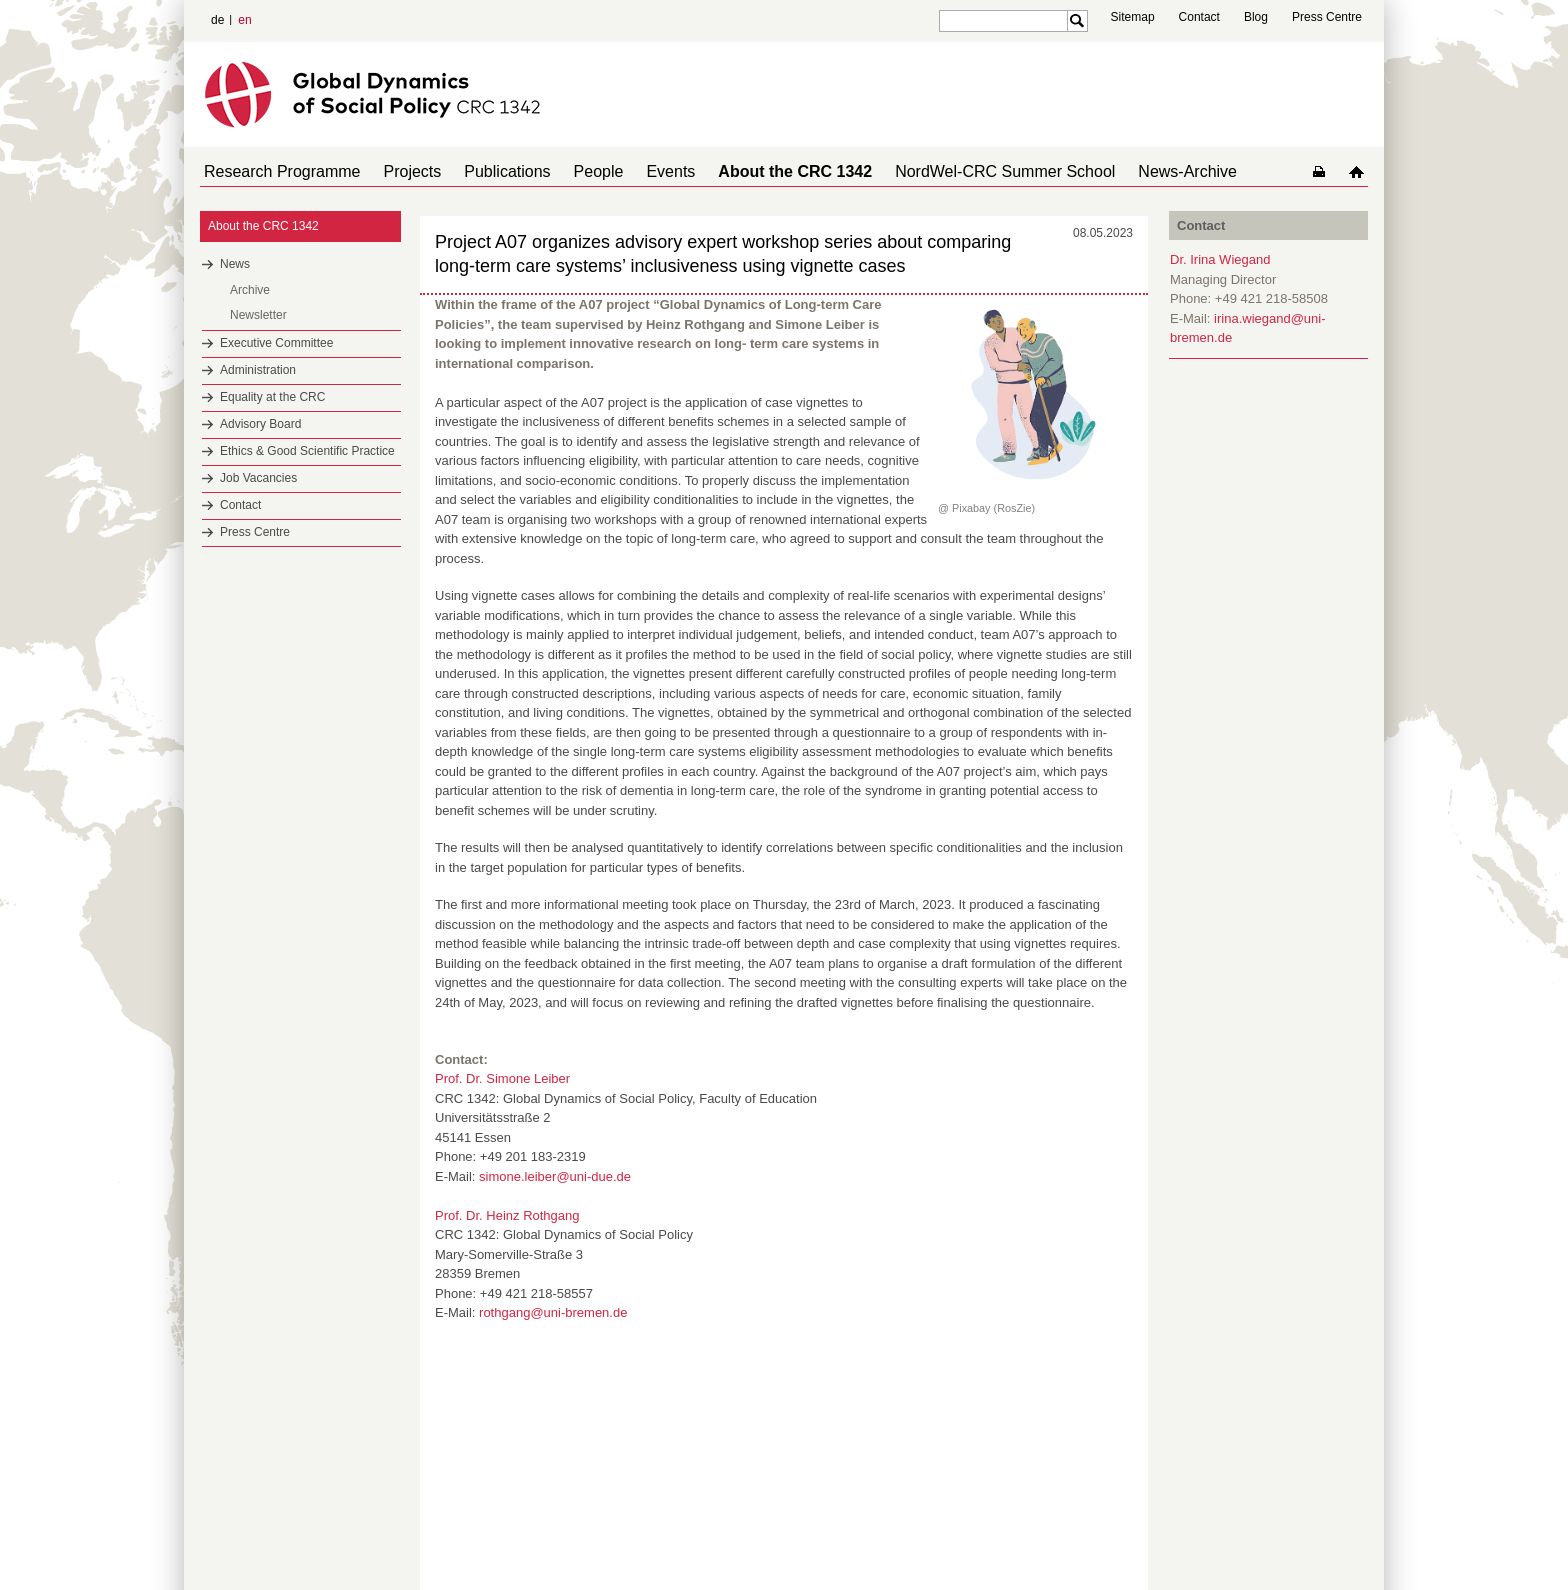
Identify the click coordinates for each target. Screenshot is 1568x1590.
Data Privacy (1338, 1540)
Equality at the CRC (272, 397)
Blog (1256, 17)
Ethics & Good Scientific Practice (307, 451)
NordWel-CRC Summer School (953, 171)
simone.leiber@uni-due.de (555, 1174)
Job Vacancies (258, 478)
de (217, 20)
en (244, 20)
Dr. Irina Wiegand (1220, 259)
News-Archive (1127, 171)
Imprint (1278, 1540)
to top (1135, 1379)
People (571, 171)
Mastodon (430, 1540)
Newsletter (258, 315)
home (1360, 171)
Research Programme (278, 171)
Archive (250, 290)
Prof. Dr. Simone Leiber (502, 1076)
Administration (258, 370)
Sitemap (1133, 17)
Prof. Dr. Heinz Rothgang (507, 1213)
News (235, 264)
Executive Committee (276, 343)
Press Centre (1327, 17)
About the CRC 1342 (751, 171)
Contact (1199, 17)
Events (634, 171)
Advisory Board (260, 424)
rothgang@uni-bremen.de (553, 1310)
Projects (401, 171)
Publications (487, 171)
